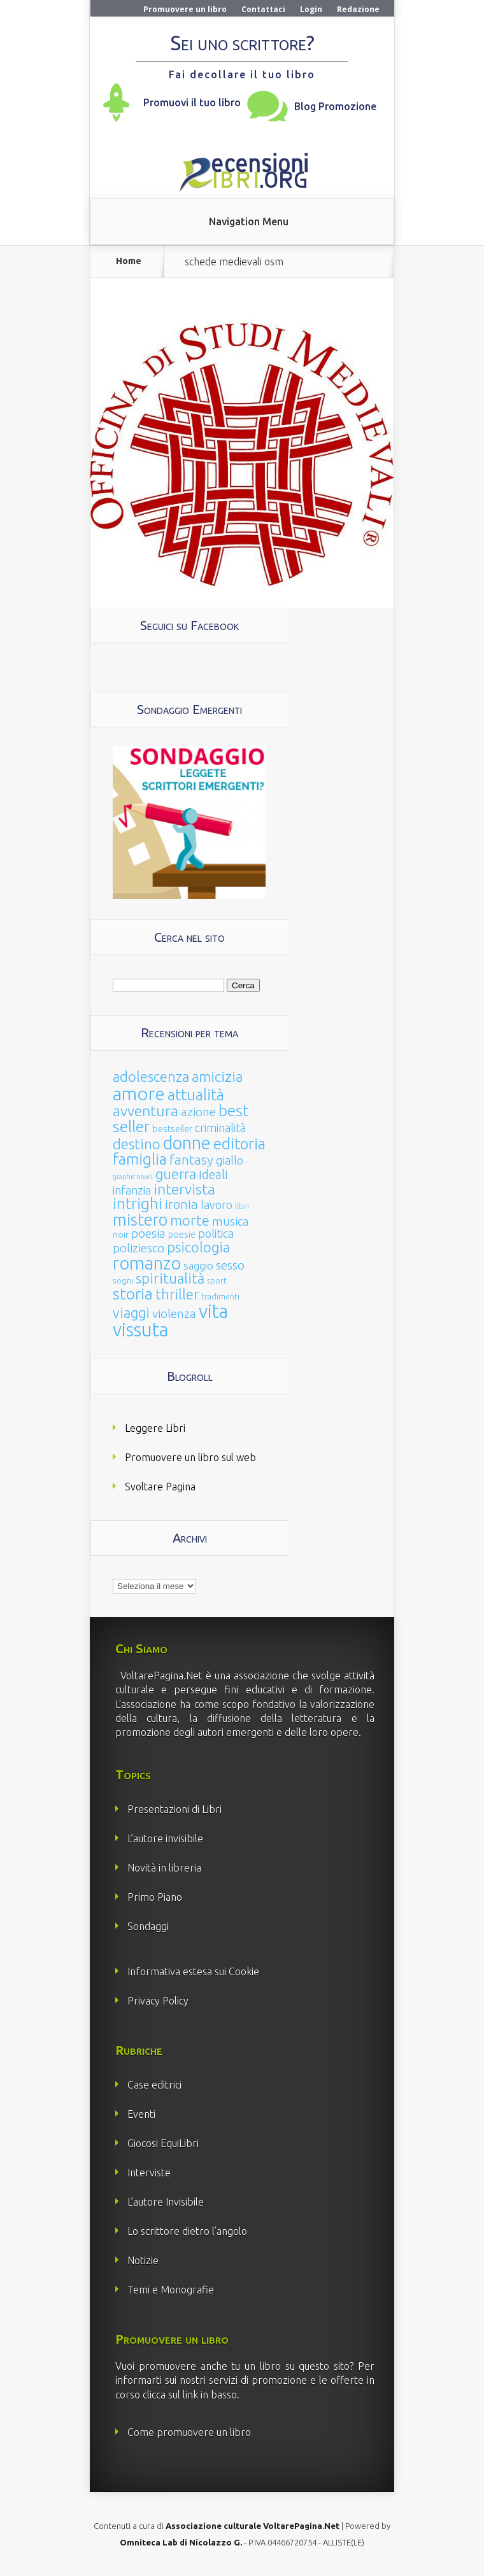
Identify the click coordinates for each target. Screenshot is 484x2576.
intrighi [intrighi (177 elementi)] (137, 1203)
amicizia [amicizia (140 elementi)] (217, 1076)
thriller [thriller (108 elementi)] (177, 1294)
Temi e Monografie (170, 2289)
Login (311, 9)
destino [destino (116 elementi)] (136, 1144)
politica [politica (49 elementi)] (216, 1233)
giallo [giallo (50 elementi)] (229, 1160)
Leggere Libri (155, 1428)
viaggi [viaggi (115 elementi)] (131, 1312)
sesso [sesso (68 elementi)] (230, 1265)
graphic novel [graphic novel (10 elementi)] (133, 1176)
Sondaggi (148, 1926)
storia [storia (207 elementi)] (133, 1294)
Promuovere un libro (185, 9)
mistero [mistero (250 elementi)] (140, 1219)
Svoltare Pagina (160, 1486)
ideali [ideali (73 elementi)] (213, 1175)
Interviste (149, 2172)
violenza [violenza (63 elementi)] (174, 1313)
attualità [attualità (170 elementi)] (195, 1094)
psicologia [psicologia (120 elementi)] (198, 1247)
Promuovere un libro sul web (190, 1457)
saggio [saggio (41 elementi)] (198, 1265)
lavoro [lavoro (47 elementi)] (216, 1204)
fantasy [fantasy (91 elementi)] (191, 1159)
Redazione (358, 9)
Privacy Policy (158, 2000)
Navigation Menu (248, 221)
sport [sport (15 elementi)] (217, 1280)
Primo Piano (154, 1897)
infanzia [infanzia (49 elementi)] (132, 1190)
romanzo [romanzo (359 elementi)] (147, 1263)
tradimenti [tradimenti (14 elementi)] (220, 1296)
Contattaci (263, 9)
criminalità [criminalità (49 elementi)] (220, 1127)
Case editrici (154, 2084)
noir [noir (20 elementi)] (121, 1234)
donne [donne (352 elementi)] (187, 1142)
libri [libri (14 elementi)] (242, 1206)
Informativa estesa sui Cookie (193, 1971)
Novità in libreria (164, 1867)
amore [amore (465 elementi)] (139, 1093)
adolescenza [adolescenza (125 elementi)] (151, 1076)
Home (128, 261)
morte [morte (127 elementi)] (190, 1220)
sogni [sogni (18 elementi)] (123, 1280)
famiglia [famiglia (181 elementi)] (140, 1159)
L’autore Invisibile (165, 2202)
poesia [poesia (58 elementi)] (148, 1233)
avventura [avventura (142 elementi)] (145, 1111)
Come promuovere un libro (189, 2432)
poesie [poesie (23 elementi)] (182, 1234)
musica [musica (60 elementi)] (230, 1221)
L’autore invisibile (165, 1838)
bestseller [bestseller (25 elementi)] (172, 1128)
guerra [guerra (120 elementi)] (175, 1174)
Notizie (143, 2260)
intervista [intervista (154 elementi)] (184, 1188)
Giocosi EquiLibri (163, 2143)
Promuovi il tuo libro (192, 102)
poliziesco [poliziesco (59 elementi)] (138, 1248)
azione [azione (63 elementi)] (198, 1112)
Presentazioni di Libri (174, 1809)
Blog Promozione (335, 106)
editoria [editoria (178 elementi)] (239, 1143)
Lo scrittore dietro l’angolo (187, 2231)
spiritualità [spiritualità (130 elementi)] (170, 1278)
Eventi (141, 2114)
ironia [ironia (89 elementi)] (181, 1204)
